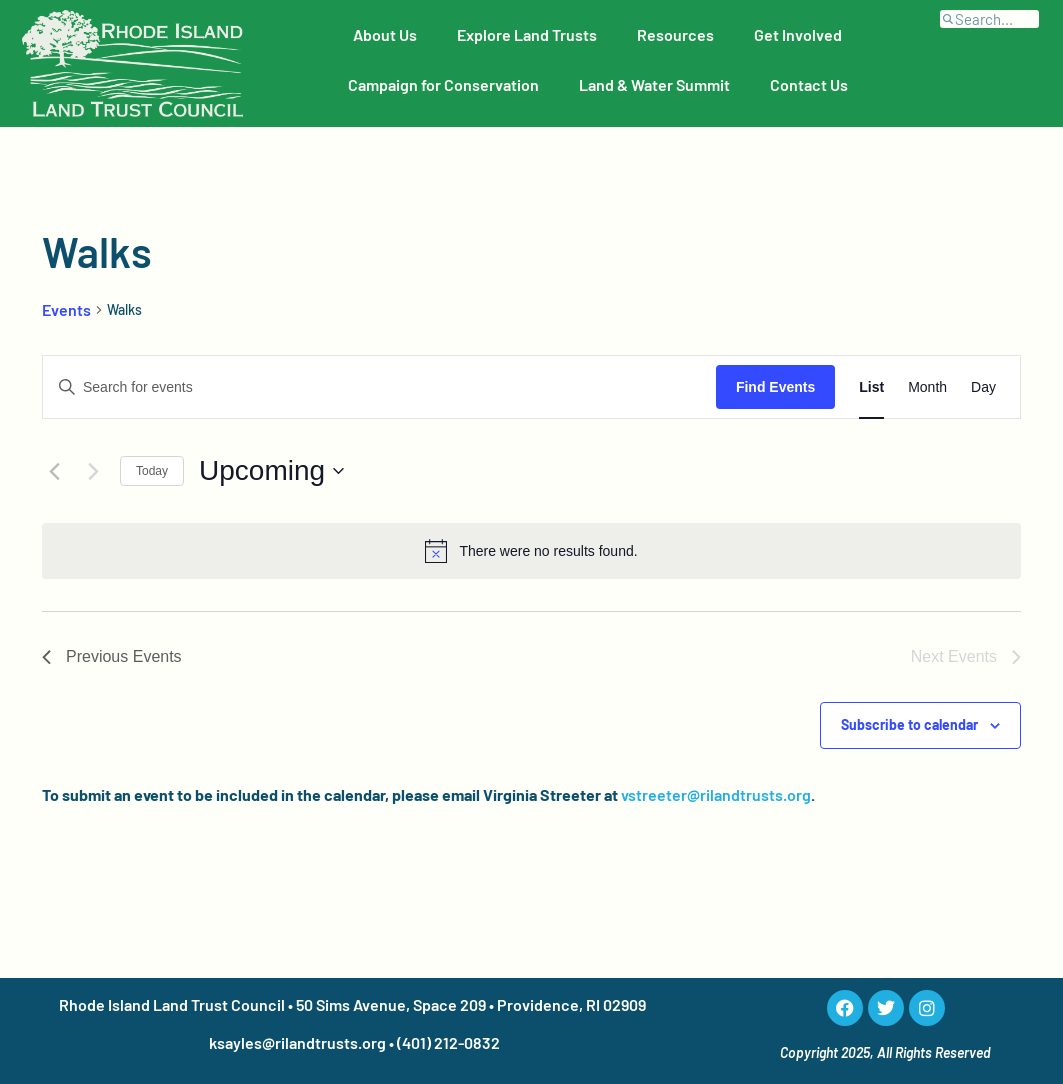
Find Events (775, 387)
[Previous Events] (54, 471)
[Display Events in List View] (871, 387)
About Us (385, 34)
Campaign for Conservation (443, 84)
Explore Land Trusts (527, 34)
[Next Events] (93, 471)
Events (66, 309)
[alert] (531, 551)
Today (152, 471)
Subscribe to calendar (909, 724)
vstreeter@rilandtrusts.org (716, 794)
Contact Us (809, 84)
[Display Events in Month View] (927, 387)
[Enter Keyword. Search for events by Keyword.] (379, 387)
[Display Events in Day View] (983, 387)
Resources (675, 34)
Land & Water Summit (654, 84)
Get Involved (798, 34)
